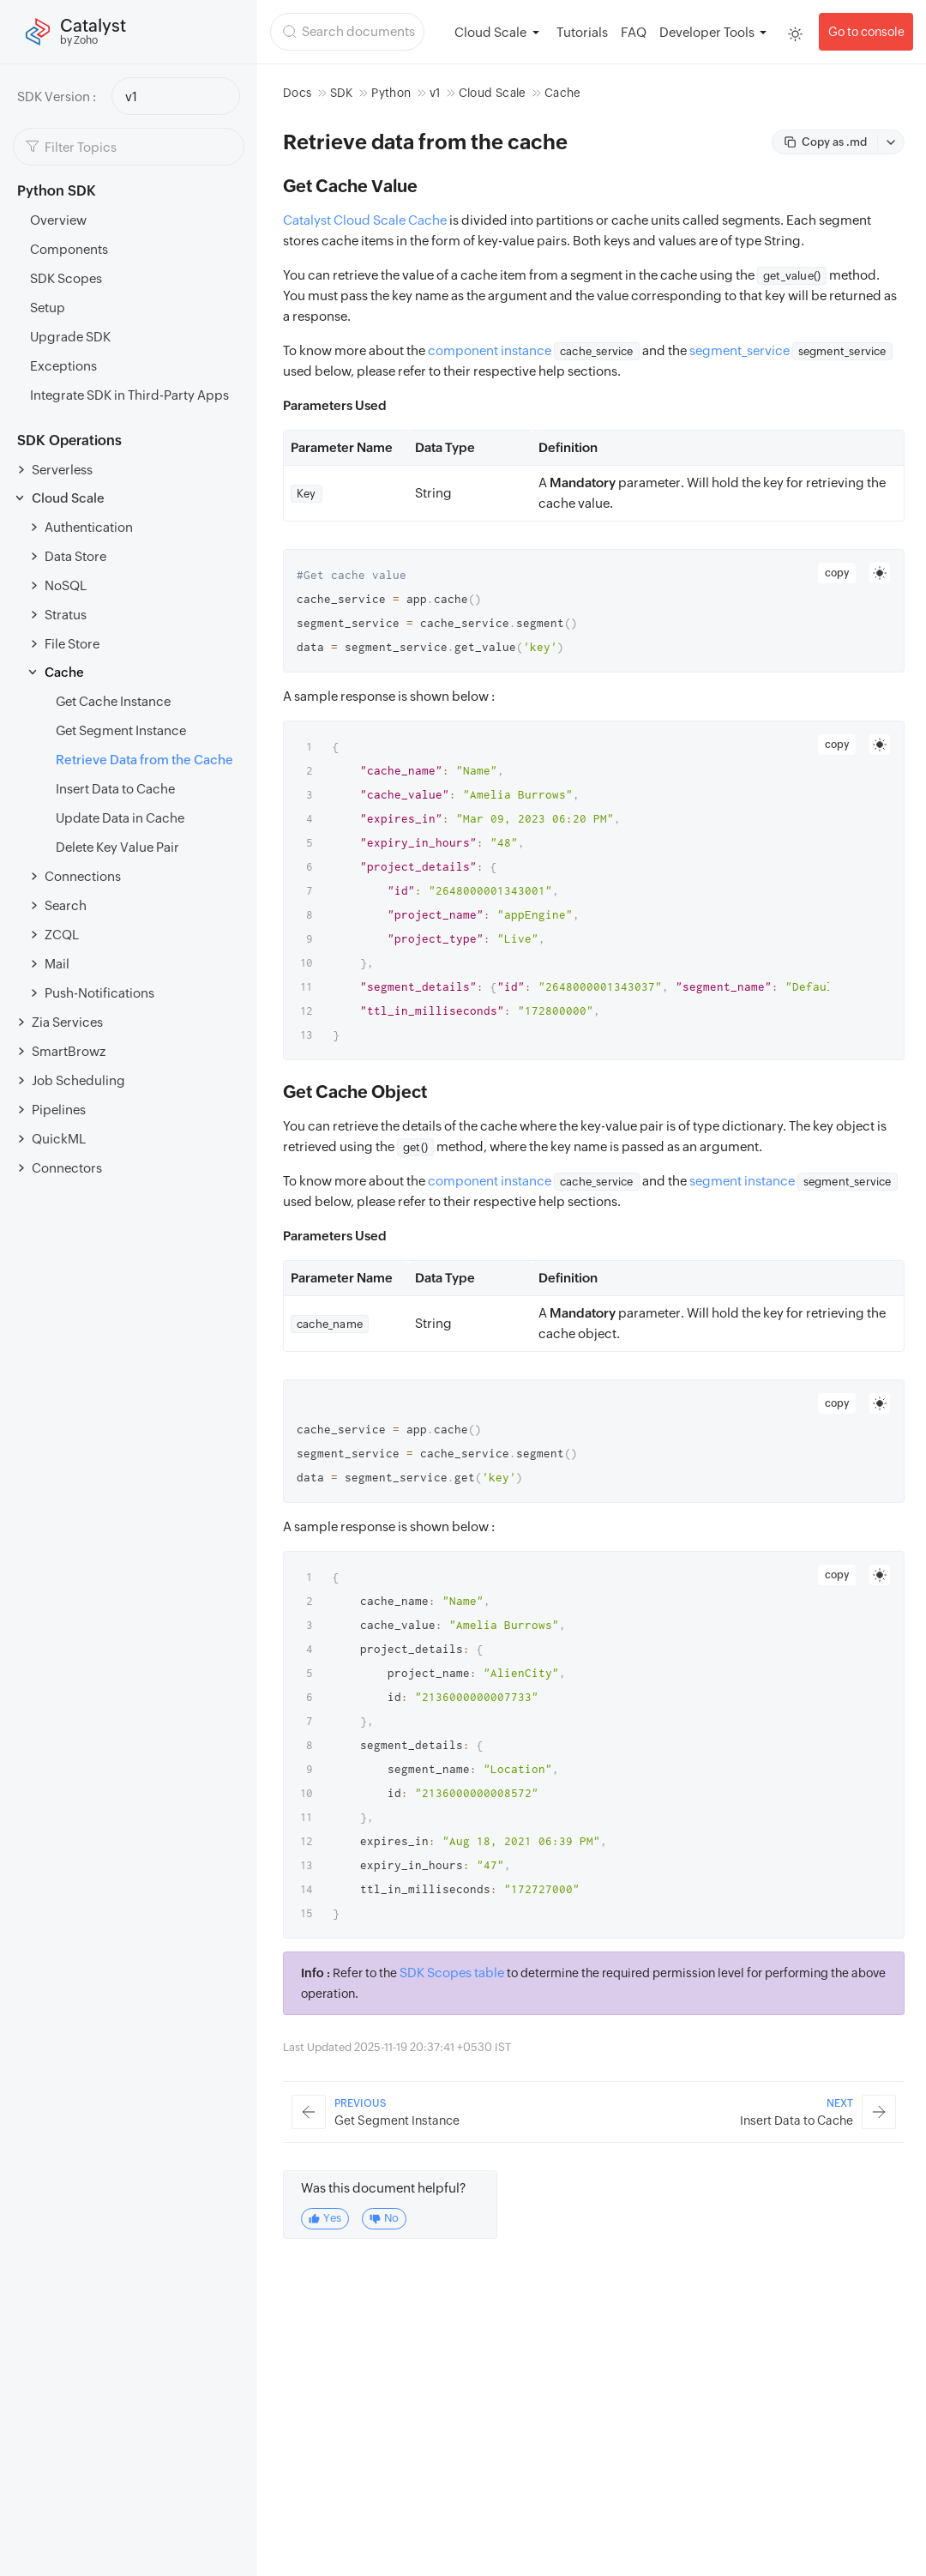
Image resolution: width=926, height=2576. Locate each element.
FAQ (633, 32)
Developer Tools (707, 32)
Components (69, 249)
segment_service (739, 350)
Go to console (866, 32)
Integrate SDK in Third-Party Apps (129, 395)
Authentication (89, 527)
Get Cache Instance (113, 701)
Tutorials (582, 32)
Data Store (75, 556)
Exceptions (63, 366)
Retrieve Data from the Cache (144, 759)
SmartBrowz (68, 1051)
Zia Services (67, 1022)
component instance (489, 350)
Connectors (67, 1168)
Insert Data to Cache (115, 788)
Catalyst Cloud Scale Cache (365, 220)
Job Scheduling (78, 1080)
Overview (58, 220)
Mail (57, 963)
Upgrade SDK (70, 336)
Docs (297, 93)
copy (837, 573)
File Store (72, 643)
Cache (64, 672)
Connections (83, 876)
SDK (341, 93)
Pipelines (59, 1109)
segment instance (742, 1180)
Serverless (62, 469)
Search (66, 905)
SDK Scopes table (452, 1972)
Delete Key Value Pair (117, 847)
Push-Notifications (99, 993)
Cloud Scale (68, 498)
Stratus (66, 614)
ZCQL (62, 934)
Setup (47, 307)
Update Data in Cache (120, 818)
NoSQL (66, 585)
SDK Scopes (66, 278)
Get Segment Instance (121, 730)
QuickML (59, 1138)
